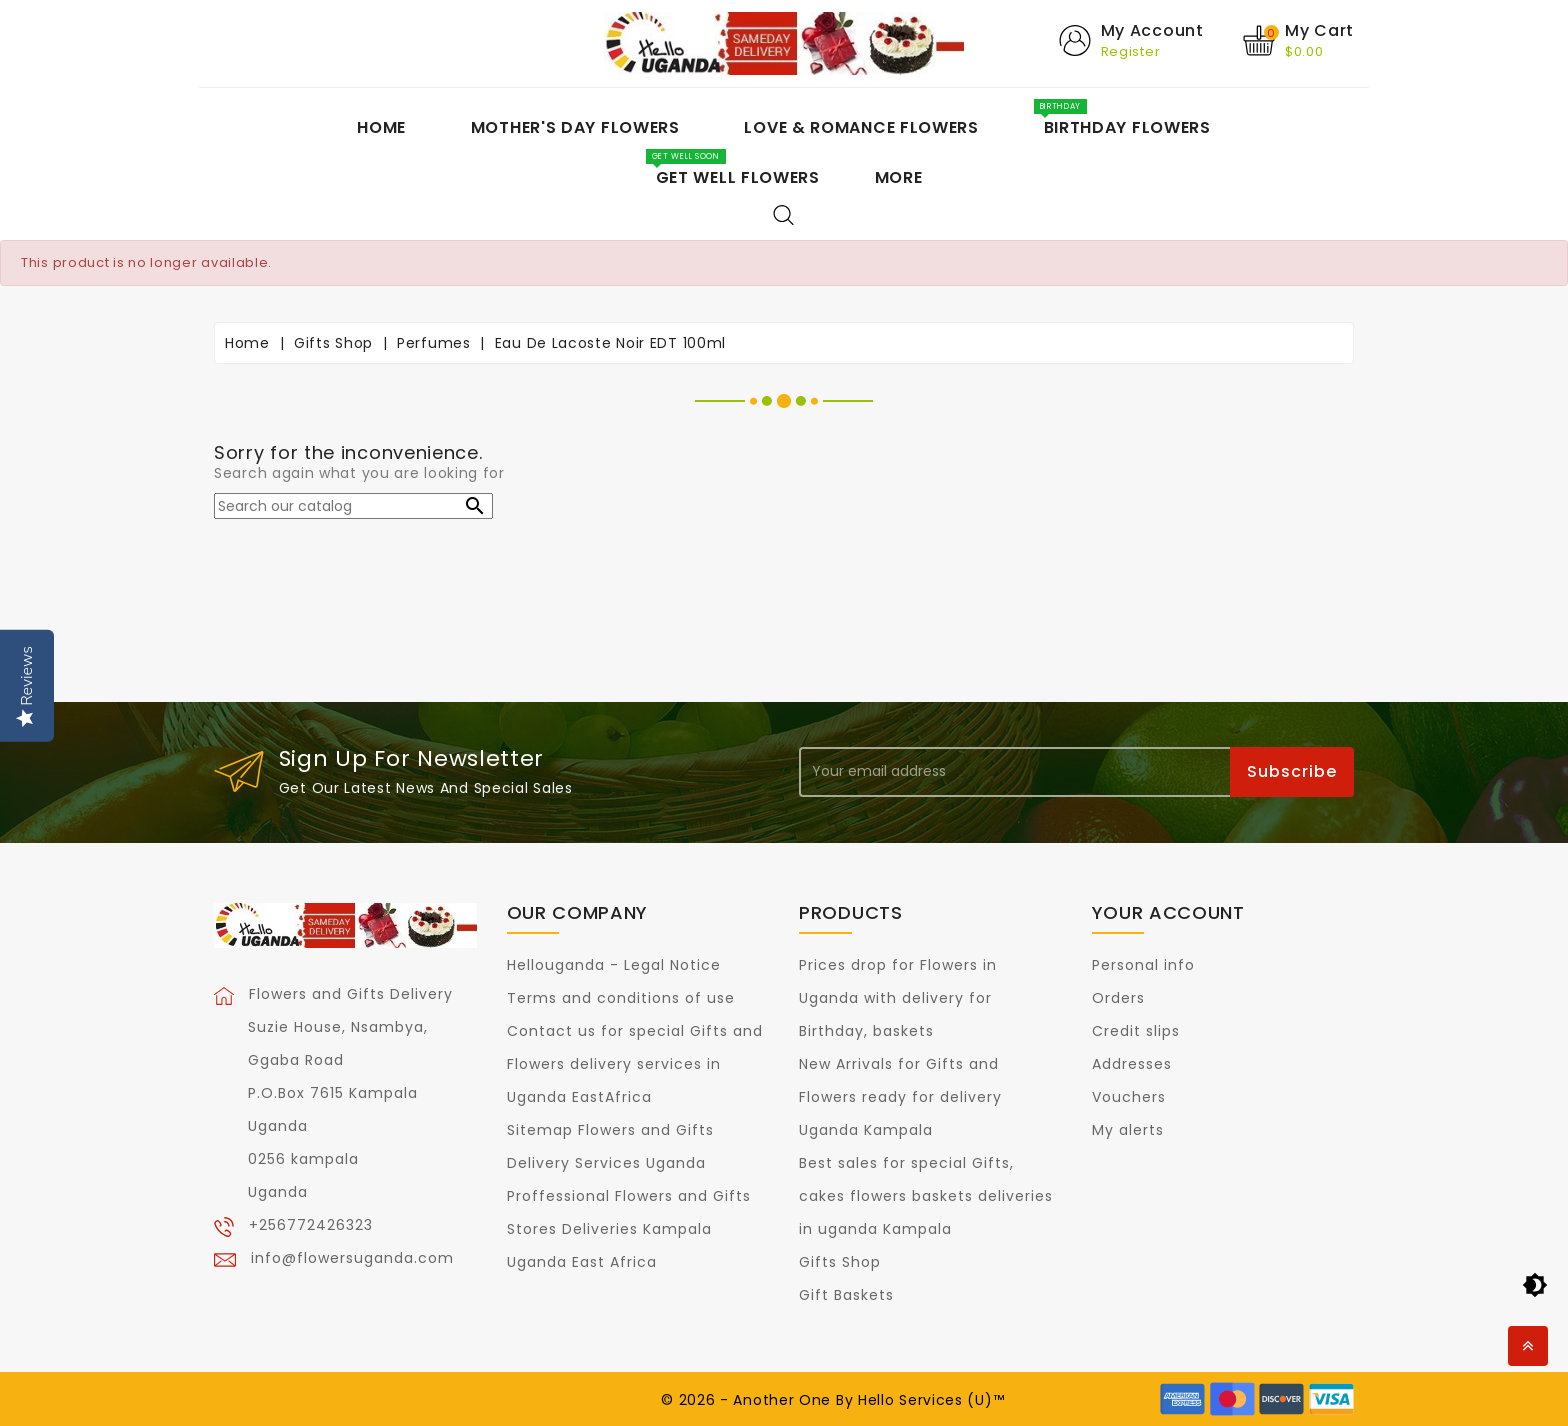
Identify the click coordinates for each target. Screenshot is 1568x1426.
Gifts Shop (840, 1262)
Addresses (1132, 1064)
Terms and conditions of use (621, 998)
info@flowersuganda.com (352, 1258)
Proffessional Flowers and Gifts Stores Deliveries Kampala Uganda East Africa (629, 1229)
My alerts (1128, 1130)
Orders (1118, 998)
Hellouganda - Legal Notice (614, 965)
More (899, 177)
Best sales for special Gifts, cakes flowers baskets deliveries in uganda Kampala (926, 1196)
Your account (1168, 912)
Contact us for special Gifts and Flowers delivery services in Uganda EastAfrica (635, 1064)
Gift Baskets (846, 1295)
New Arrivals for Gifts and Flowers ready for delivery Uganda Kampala (900, 1097)
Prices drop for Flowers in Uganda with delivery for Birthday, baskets (898, 998)
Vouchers (1129, 1097)
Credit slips (1136, 1031)
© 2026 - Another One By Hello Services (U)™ (832, 1400)
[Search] (353, 506)
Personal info (1143, 965)
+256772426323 (311, 1225)
